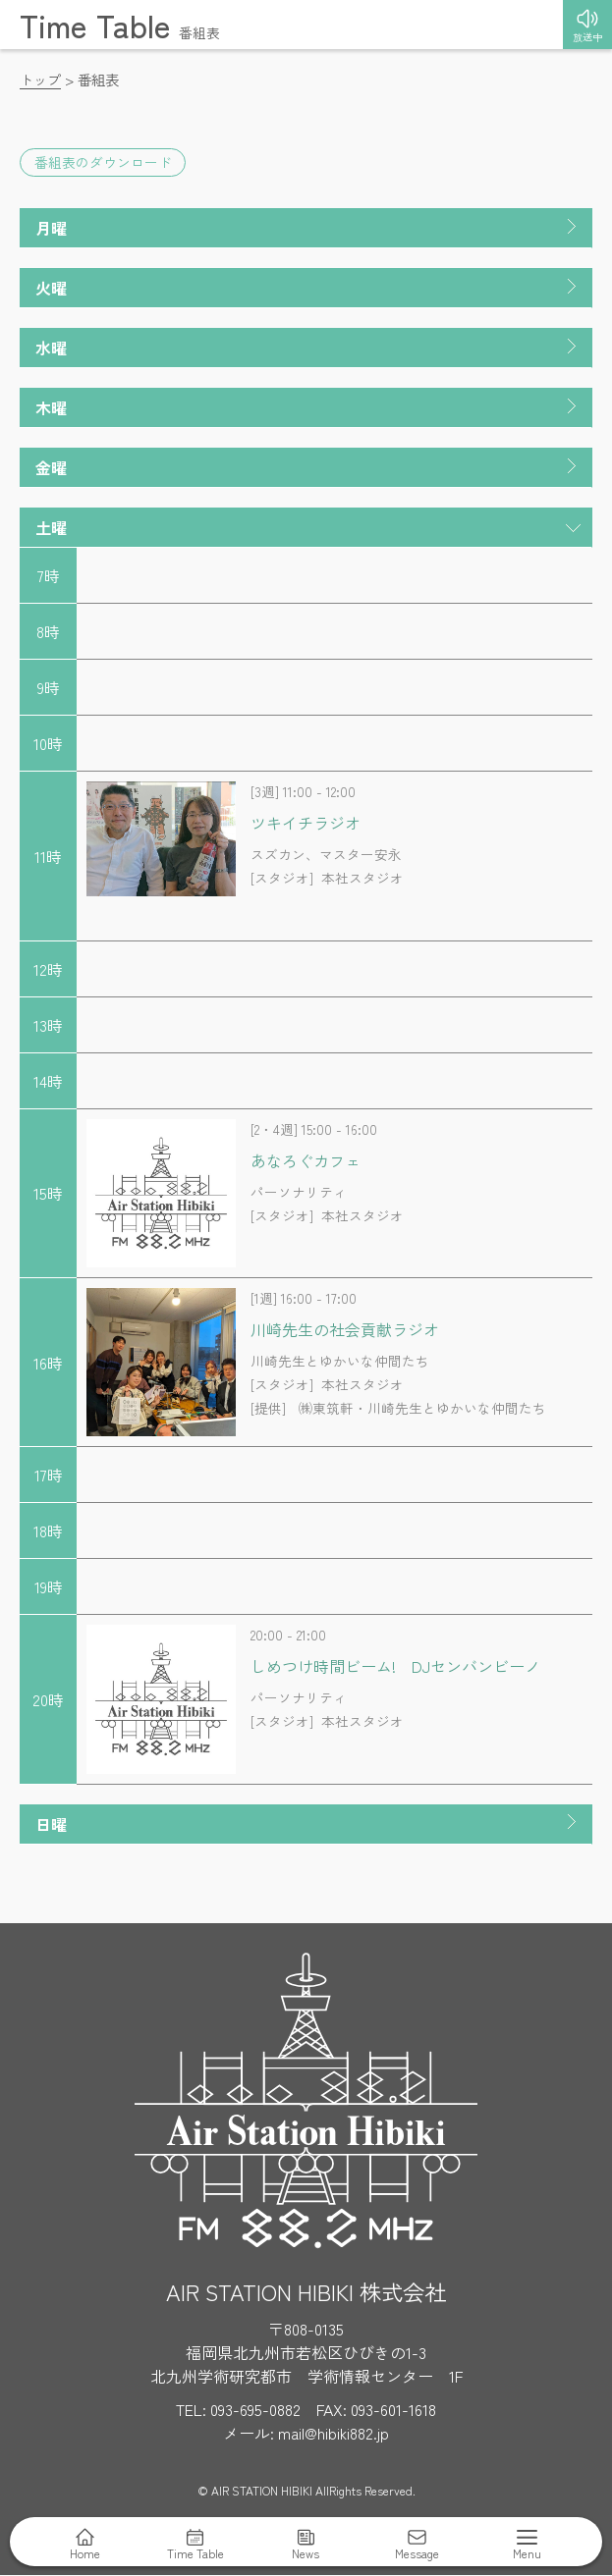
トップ (40, 79)
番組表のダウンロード (103, 163)
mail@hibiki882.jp (334, 2433)
